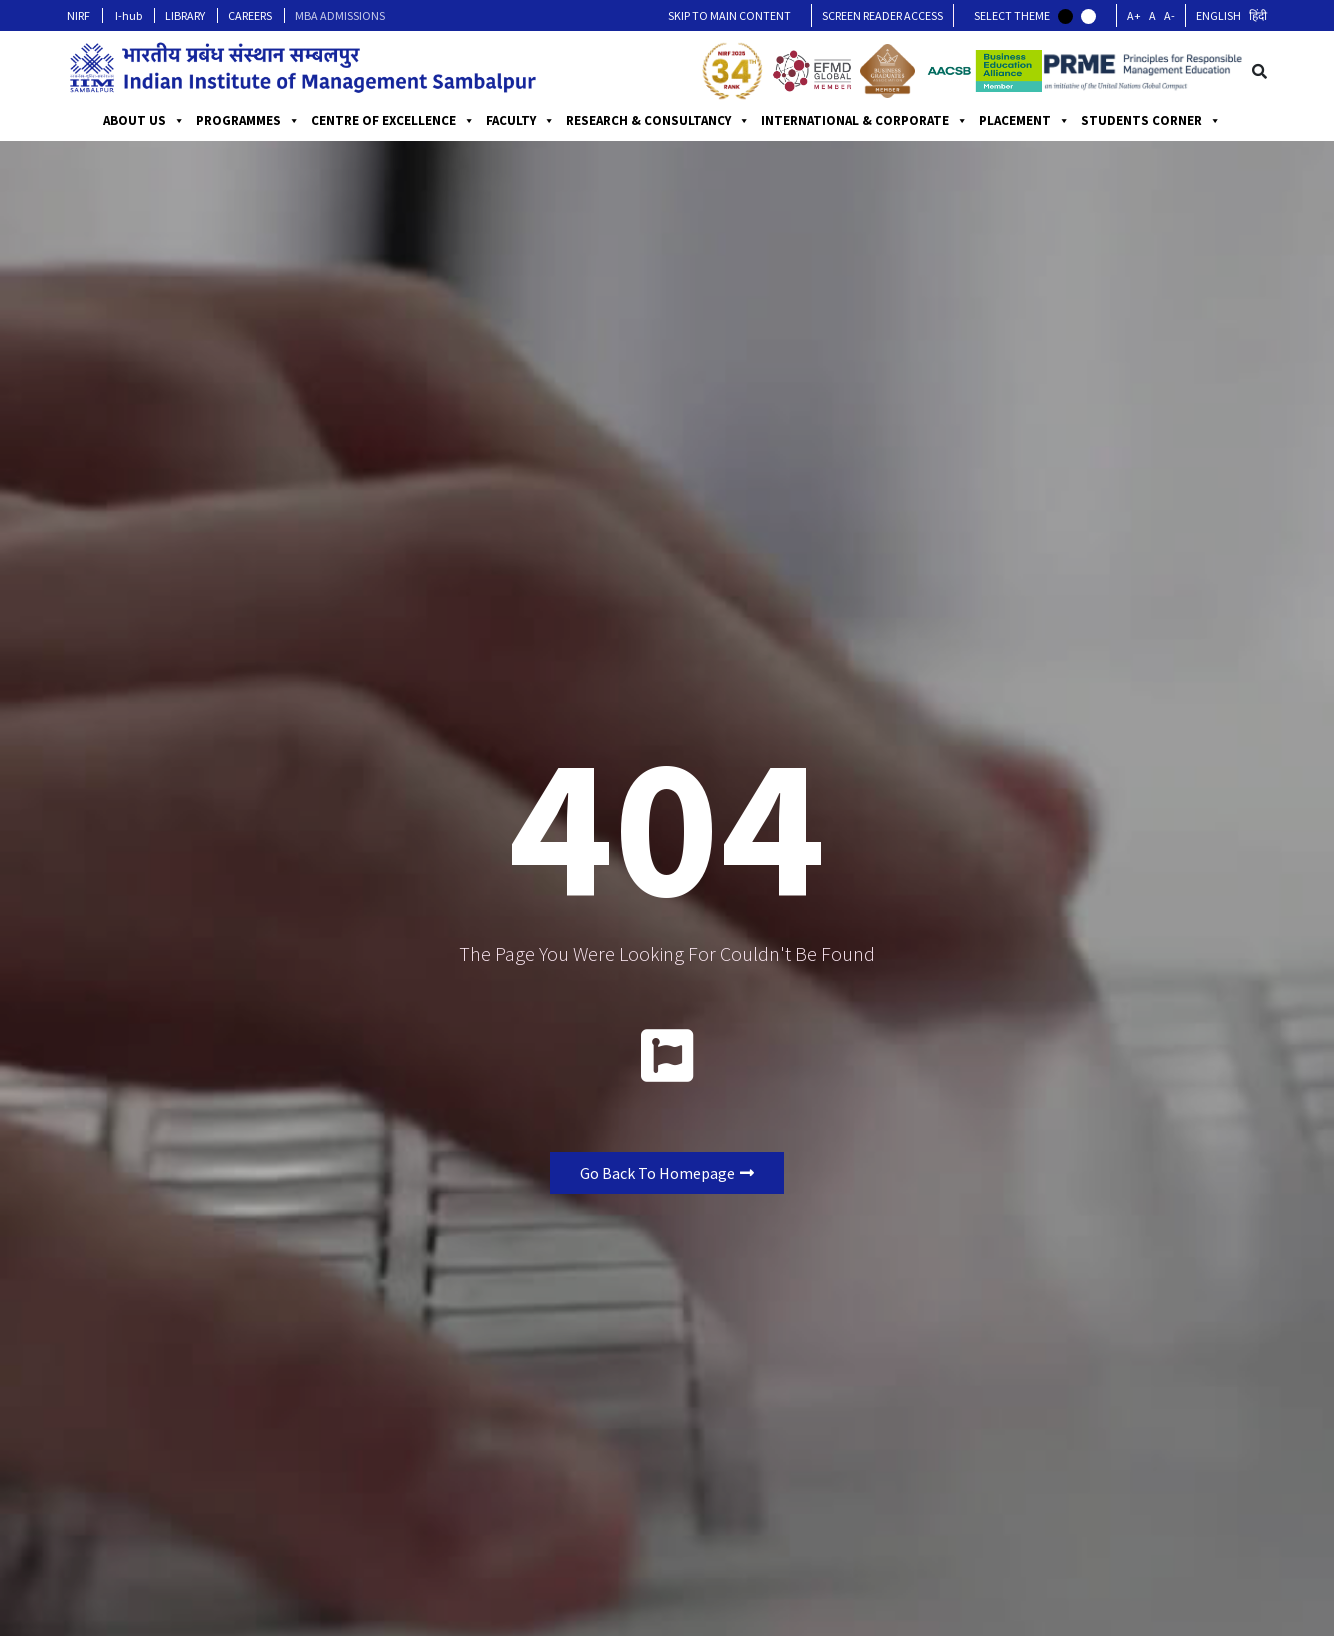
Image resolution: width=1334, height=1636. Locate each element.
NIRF (78, 15)
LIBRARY (185, 15)
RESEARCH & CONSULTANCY (658, 121)
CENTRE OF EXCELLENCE (393, 121)
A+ (1134, 15)
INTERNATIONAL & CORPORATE (864, 121)
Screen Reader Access (882, 15)
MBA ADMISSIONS (340, 15)
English (1218, 15)
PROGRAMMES (248, 121)
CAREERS (250, 15)
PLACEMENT (1024, 121)
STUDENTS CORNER (1151, 121)
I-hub (128, 15)
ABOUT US (144, 121)
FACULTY (520, 121)
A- (1169, 15)
